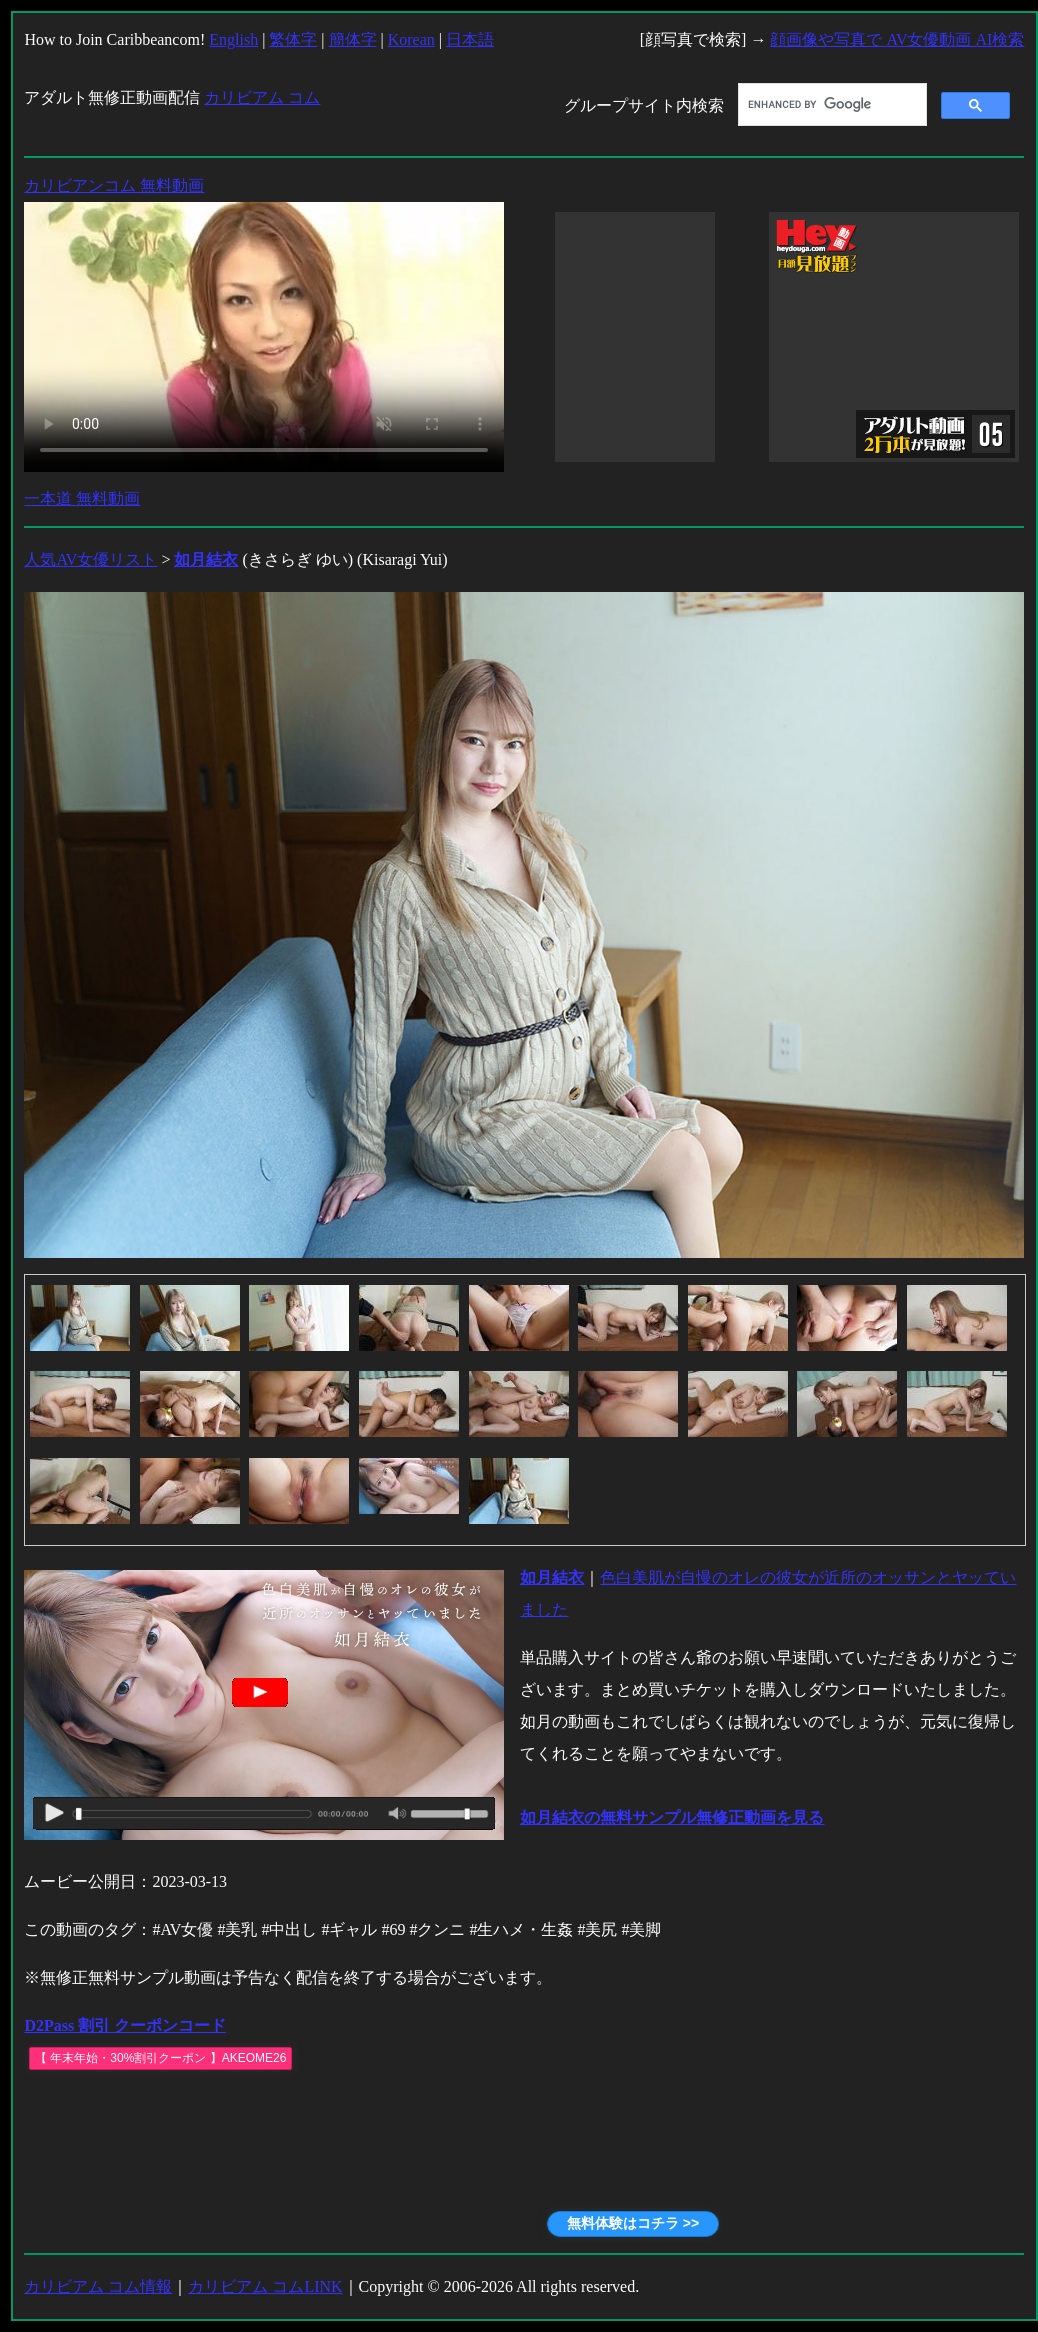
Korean (411, 39)
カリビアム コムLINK (265, 2286)
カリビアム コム (262, 97)
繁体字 (293, 39)
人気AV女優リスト (90, 559)
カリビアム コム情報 (98, 2286)
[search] (830, 105)
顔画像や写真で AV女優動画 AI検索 (897, 39)
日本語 (470, 39)
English (233, 39)
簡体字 (353, 39)
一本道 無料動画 (82, 498)
